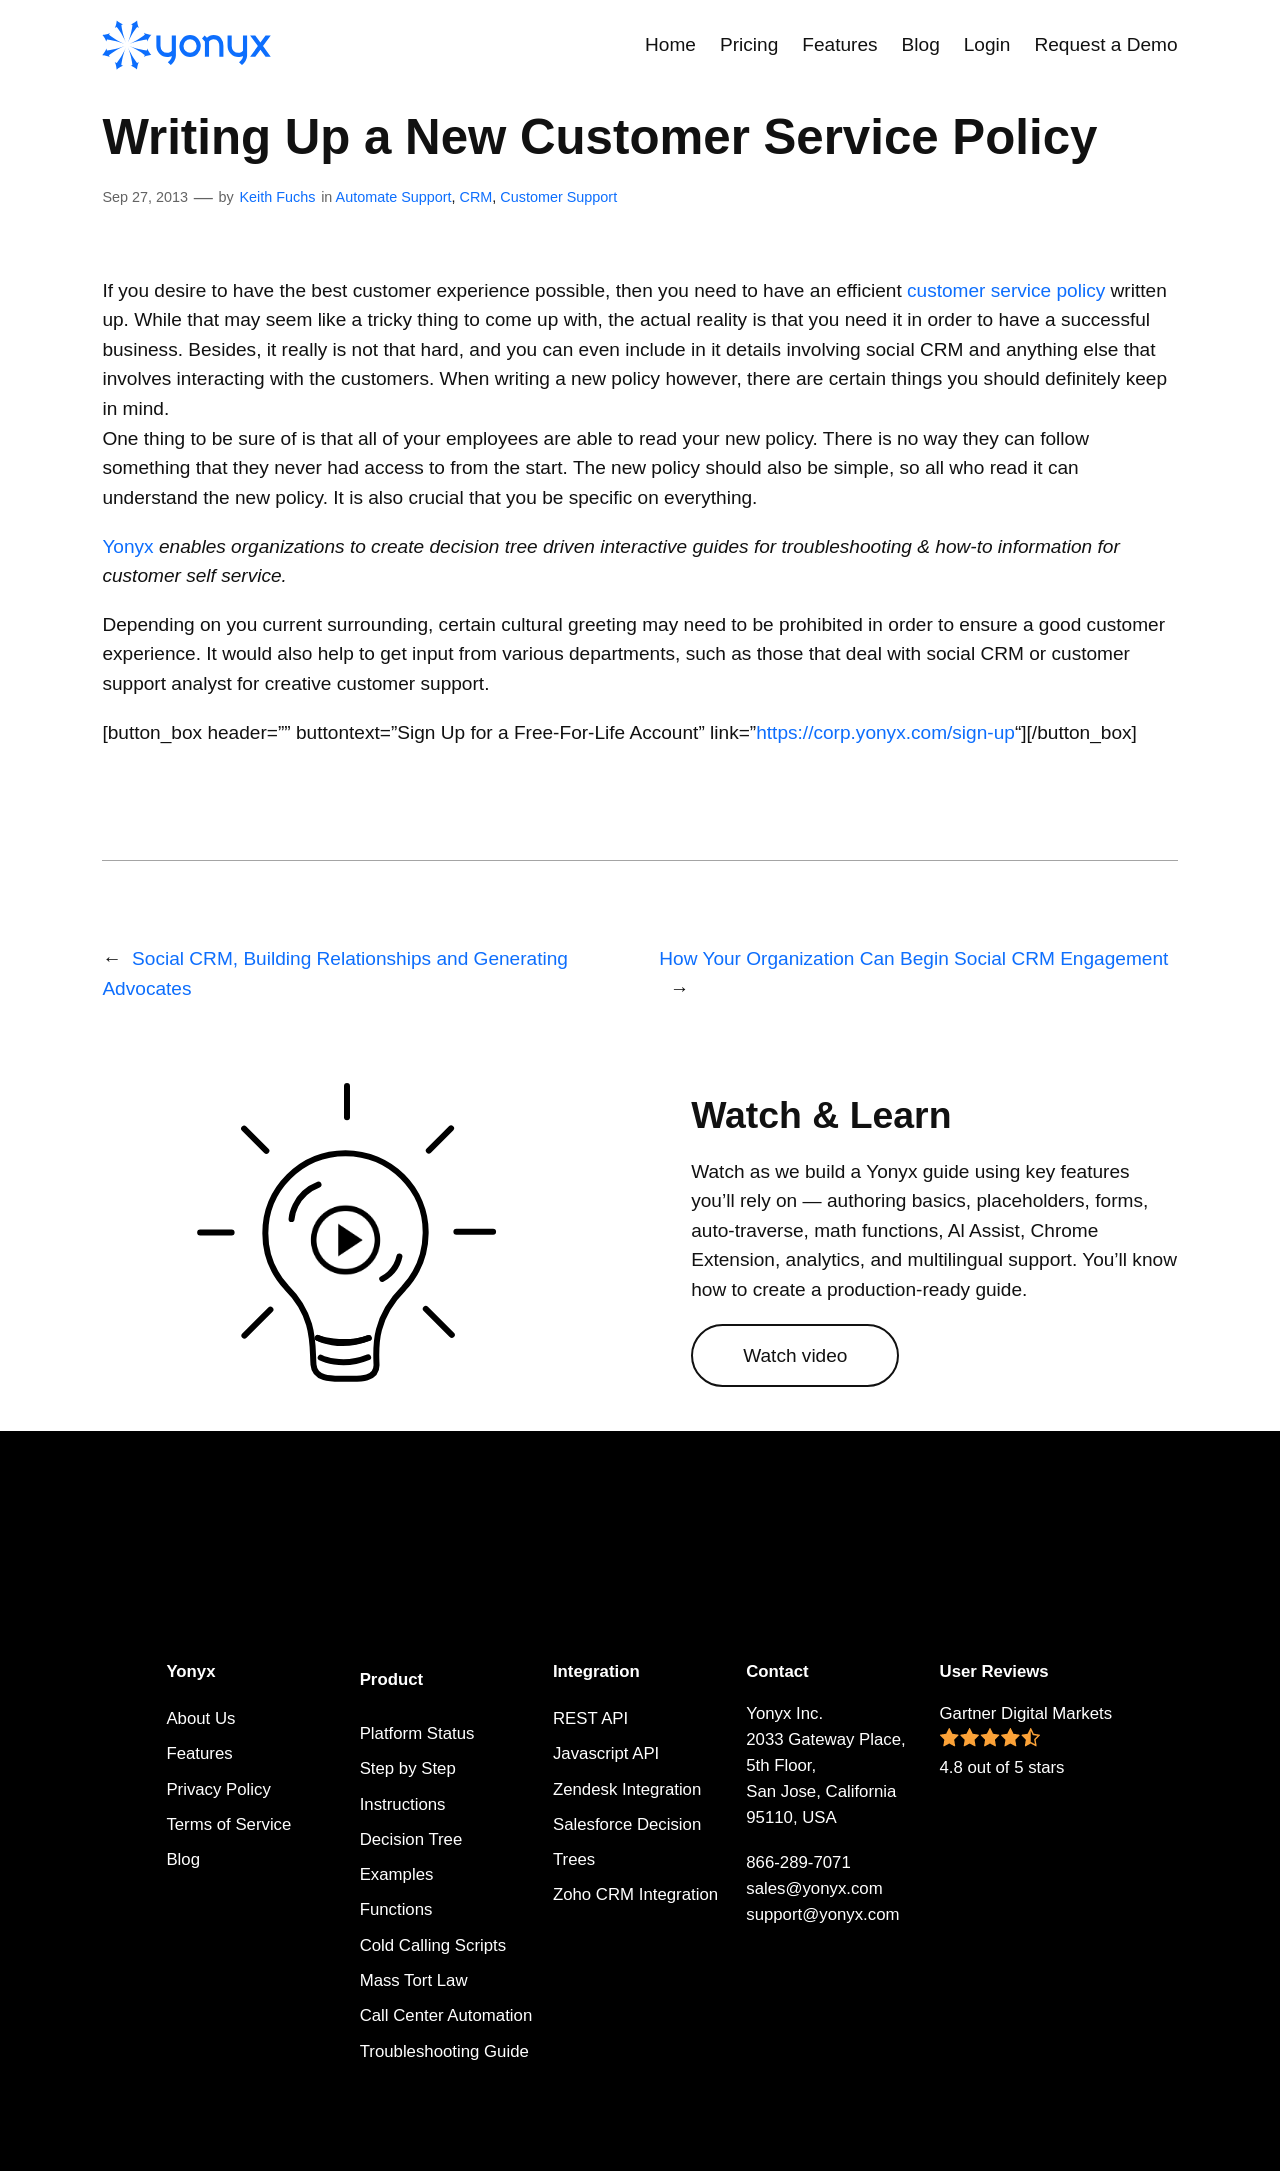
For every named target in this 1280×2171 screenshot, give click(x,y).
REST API (590, 1718)
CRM (476, 197)
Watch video (795, 1355)
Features (199, 1753)
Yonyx (127, 546)
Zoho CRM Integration (635, 1894)
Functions (396, 1909)
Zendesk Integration (627, 1789)
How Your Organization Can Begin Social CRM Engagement (913, 958)
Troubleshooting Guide (444, 2051)
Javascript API (606, 1753)
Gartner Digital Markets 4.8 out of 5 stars (1026, 1740)
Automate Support (394, 197)
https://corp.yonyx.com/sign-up (885, 732)
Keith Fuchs (277, 197)
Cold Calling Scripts (433, 1945)
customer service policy (1006, 290)
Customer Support (558, 197)
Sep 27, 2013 (145, 197)
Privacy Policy (218, 1789)
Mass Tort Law (414, 1980)
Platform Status (417, 1733)
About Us (200, 1718)
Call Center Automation (446, 2015)
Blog (183, 1859)
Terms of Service (228, 1824)
